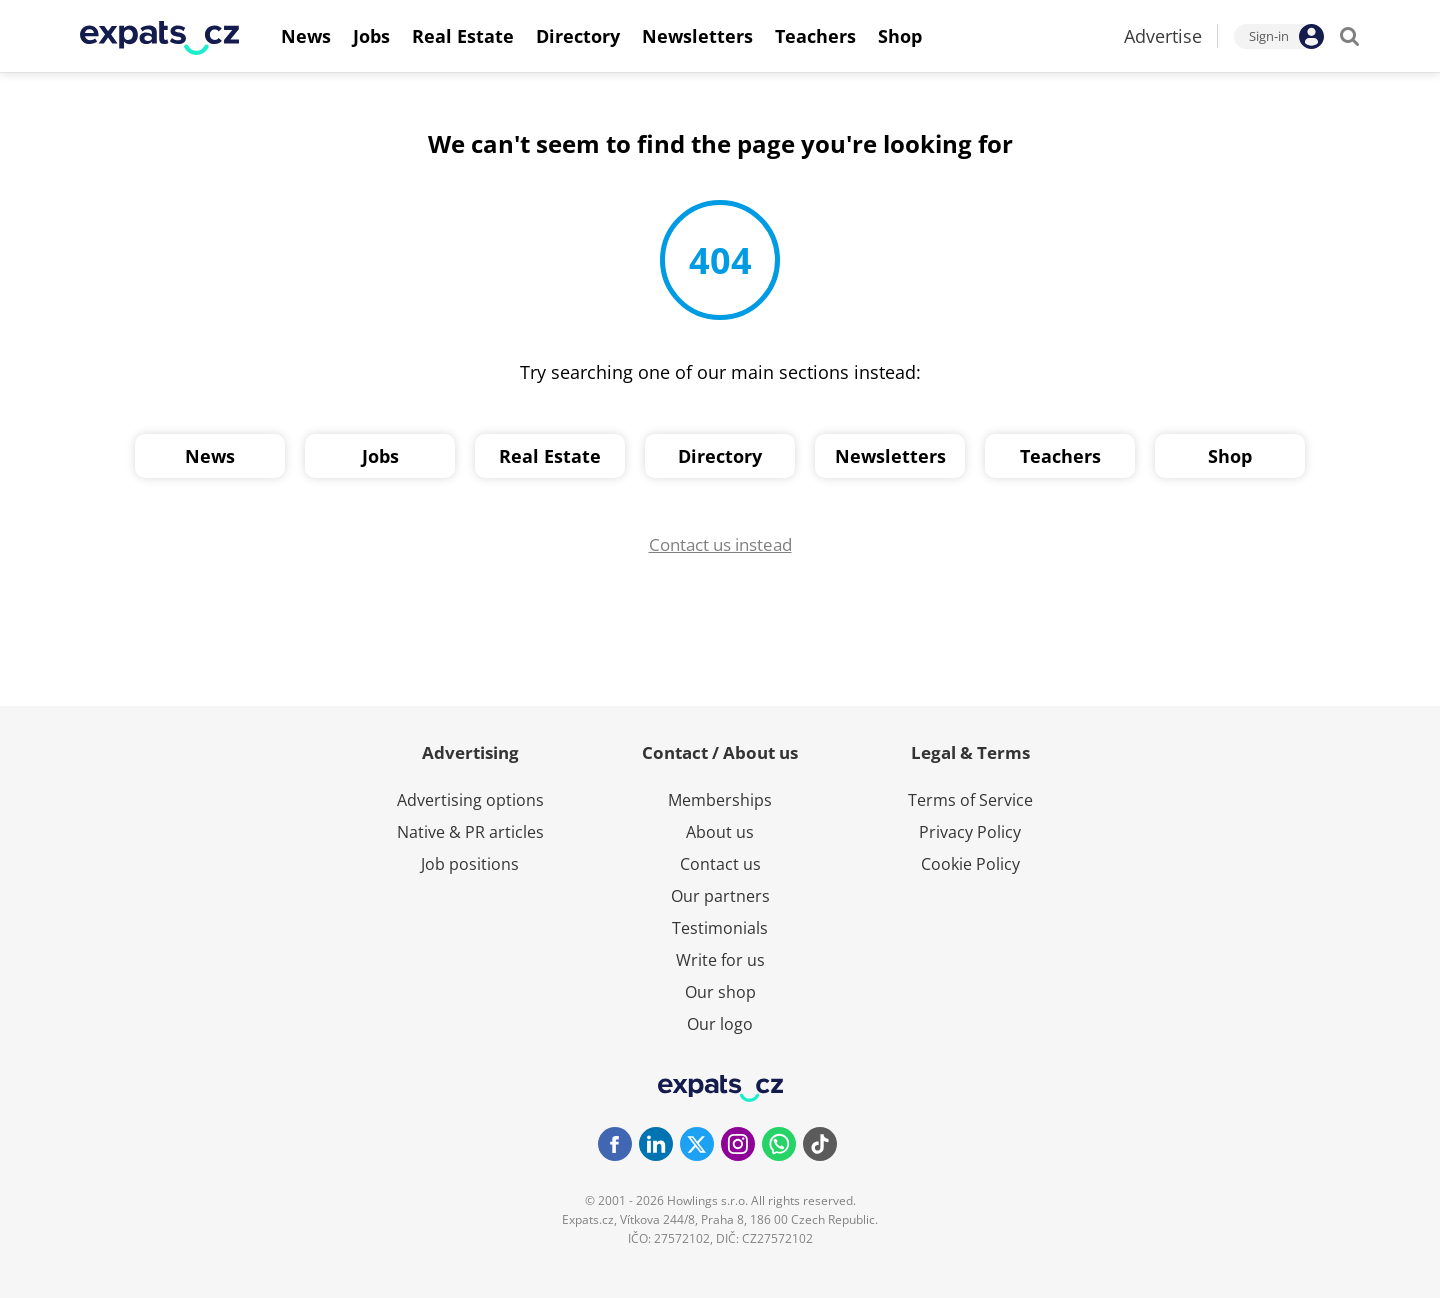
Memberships (720, 800)
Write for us (720, 960)
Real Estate (550, 456)
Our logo (720, 1024)
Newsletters (890, 456)
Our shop (720, 992)
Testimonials (720, 928)
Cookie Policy (970, 864)
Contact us (720, 864)
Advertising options (470, 800)
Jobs (380, 456)
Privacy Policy (970, 832)
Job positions (470, 864)
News (210, 456)
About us (720, 832)
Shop (1230, 456)
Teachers (1060, 456)
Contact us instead (720, 544)
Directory (720, 456)
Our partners (720, 896)
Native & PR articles (470, 832)
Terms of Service (970, 800)
